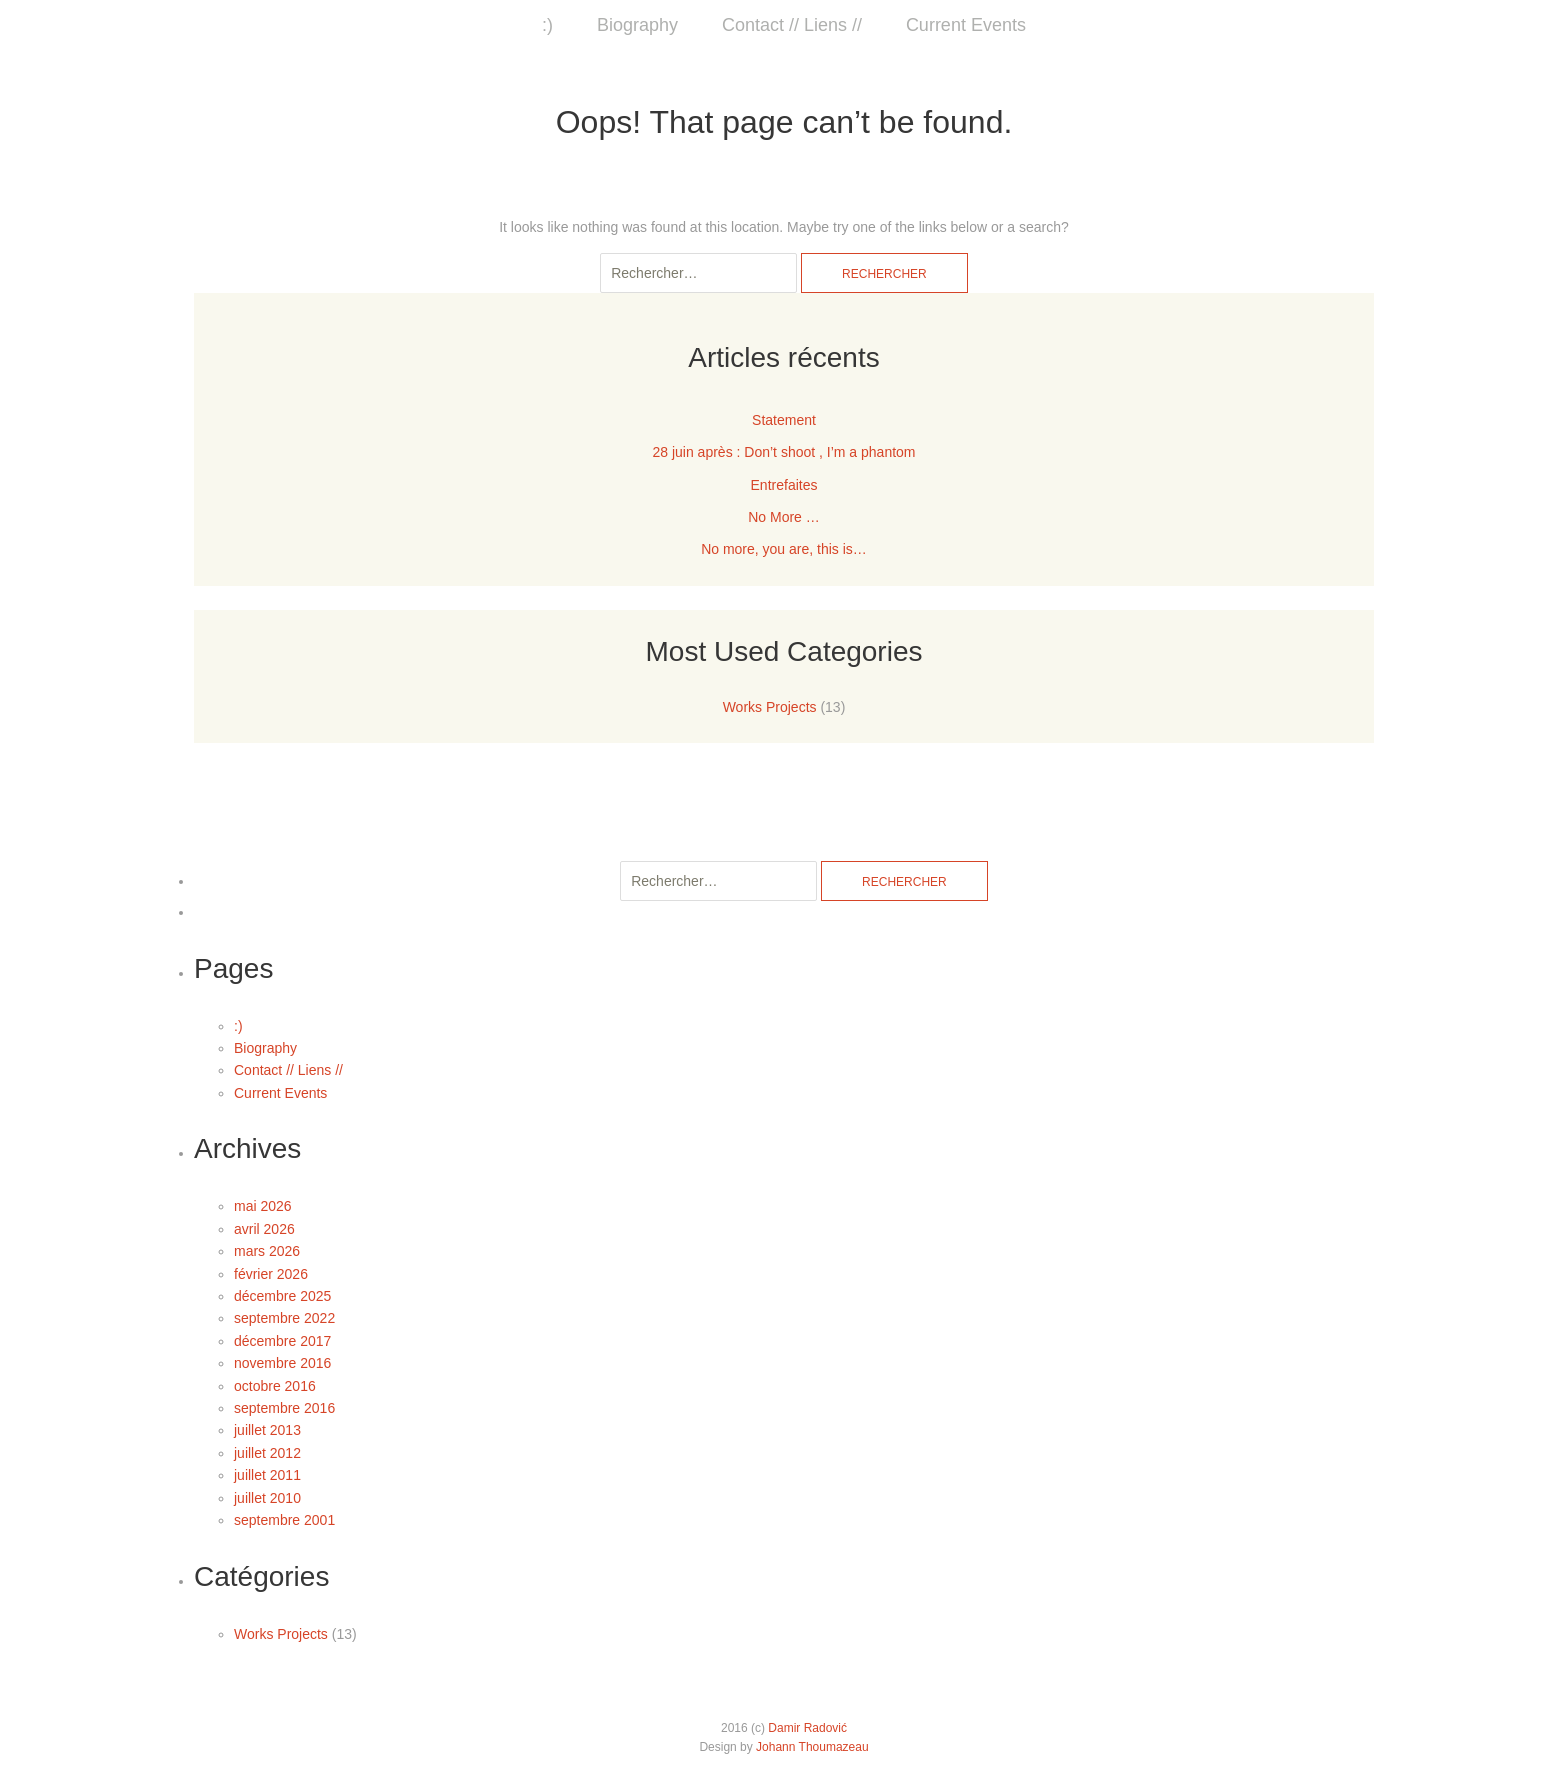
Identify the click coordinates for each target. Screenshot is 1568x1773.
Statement (784, 420)
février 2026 (271, 1274)
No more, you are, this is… (784, 549)
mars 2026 (267, 1251)
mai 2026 (263, 1206)
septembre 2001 (284, 1520)
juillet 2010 (267, 1498)
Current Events (966, 25)
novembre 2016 (282, 1363)
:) (547, 25)
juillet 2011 (267, 1475)
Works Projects (770, 707)
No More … (784, 517)
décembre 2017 (282, 1341)
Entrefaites (784, 485)
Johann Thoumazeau (812, 1747)
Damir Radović (807, 1728)
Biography (637, 25)
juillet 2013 (267, 1430)
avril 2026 (264, 1229)
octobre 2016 (275, 1386)
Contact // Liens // (792, 25)
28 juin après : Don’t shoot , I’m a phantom (783, 452)
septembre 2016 (284, 1408)
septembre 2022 (284, 1318)
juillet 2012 (267, 1453)
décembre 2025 (282, 1296)
